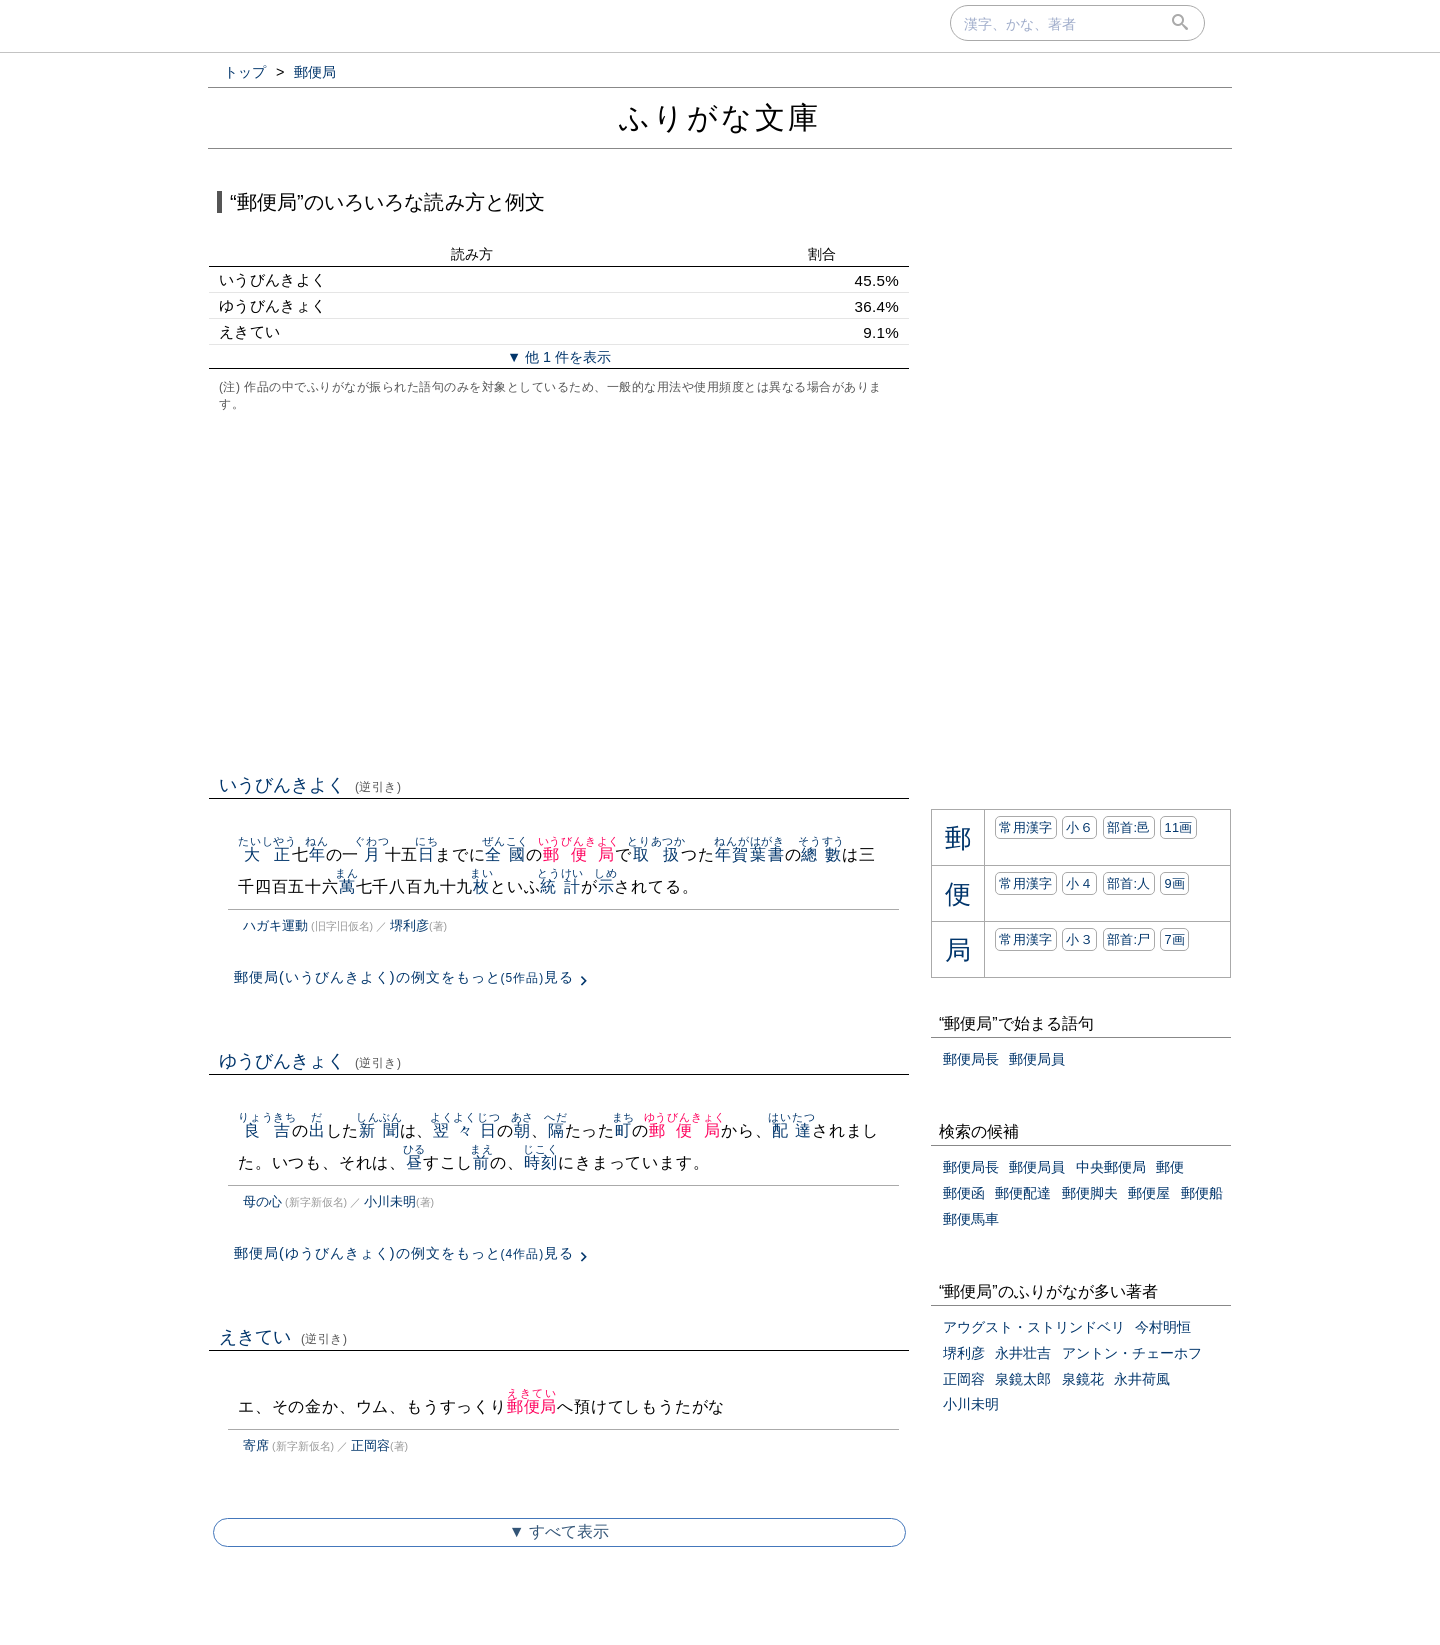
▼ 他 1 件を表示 (559, 357)
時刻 (540, 1162)
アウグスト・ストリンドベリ (1034, 1327)
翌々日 (465, 1130)
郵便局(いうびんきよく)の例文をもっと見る (404, 977)
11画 (1178, 827)
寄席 (256, 1445)
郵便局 (579, 854)
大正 (267, 854)
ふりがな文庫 (720, 117)
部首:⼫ (1129, 939)
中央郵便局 (1111, 1167)
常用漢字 (1025, 827)
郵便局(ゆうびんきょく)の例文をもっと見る (404, 1253)
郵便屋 (1149, 1193)
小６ (1079, 827)
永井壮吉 (1023, 1353)
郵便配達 (1023, 1193)
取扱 (656, 854)
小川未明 (390, 1201)
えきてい (283, 1337)
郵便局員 (1037, 1059)
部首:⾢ (1129, 827)
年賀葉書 (749, 854)
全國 (505, 854)
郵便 (1170, 1167)
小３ (1079, 939)
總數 (821, 854)
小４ (1079, 883)
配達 (791, 1130)
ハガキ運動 (275, 925)
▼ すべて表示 (559, 1531)
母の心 (262, 1201)
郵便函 (964, 1193)
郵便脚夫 (1090, 1193)
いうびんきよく (310, 785)
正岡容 (370, 1445)
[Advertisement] (559, 591)
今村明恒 (1163, 1327)
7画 (1174, 939)
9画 (1174, 883)
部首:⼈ (1129, 883)
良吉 (267, 1130)
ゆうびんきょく (310, 1061)
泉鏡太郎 (1023, 1379)
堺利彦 (409, 925)
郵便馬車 (971, 1219)
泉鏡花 (1083, 1379)
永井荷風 (1142, 1379)
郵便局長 (971, 1059)
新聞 (379, 1130)
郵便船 (1202, 1193)
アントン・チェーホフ (1132, 1353)
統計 (560, 886)
